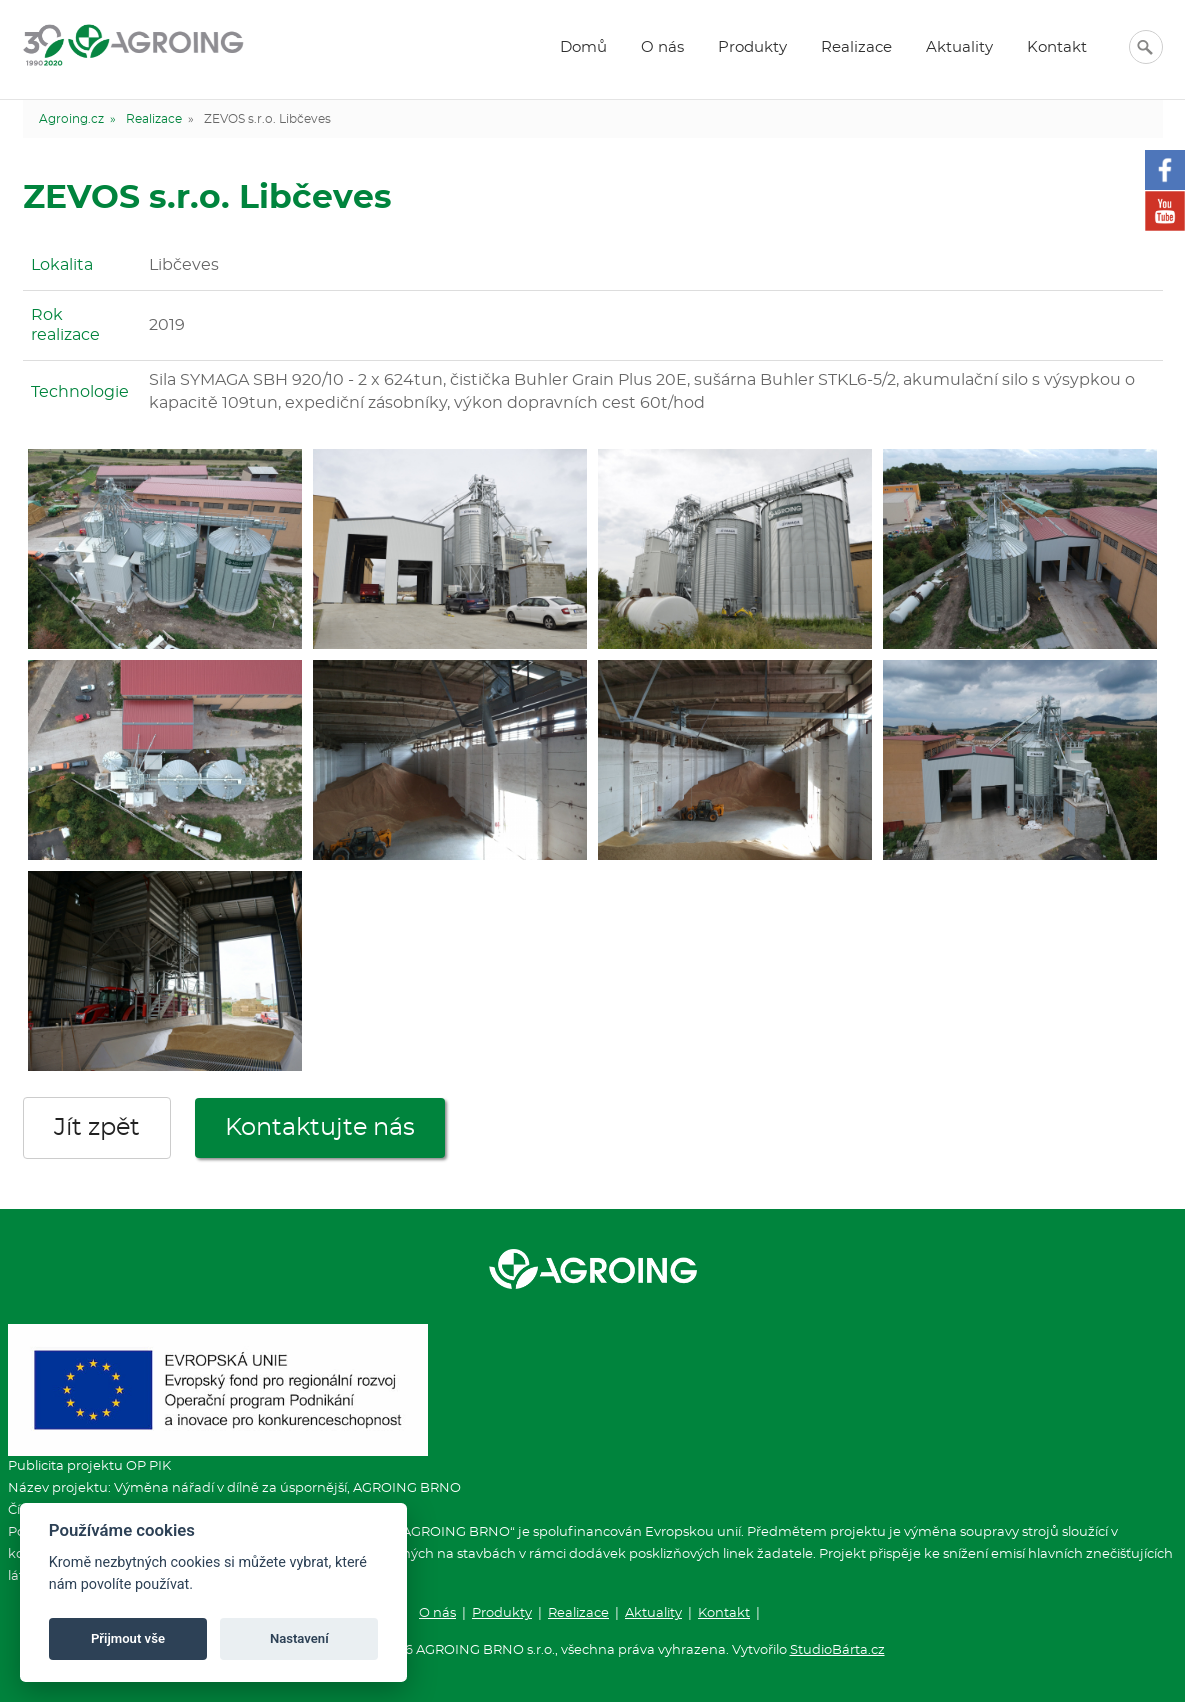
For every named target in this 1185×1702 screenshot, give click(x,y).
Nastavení (299, 1638)
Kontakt (1057, 47)
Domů (583, 47)
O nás (662, 47)
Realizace (856, 47)
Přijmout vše (128, 1638)
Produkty (752, 47)
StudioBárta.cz (837, 1650)
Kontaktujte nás (320, 1128)
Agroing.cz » (77, 119)
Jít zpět (97, 1128)
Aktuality (959, 47)
